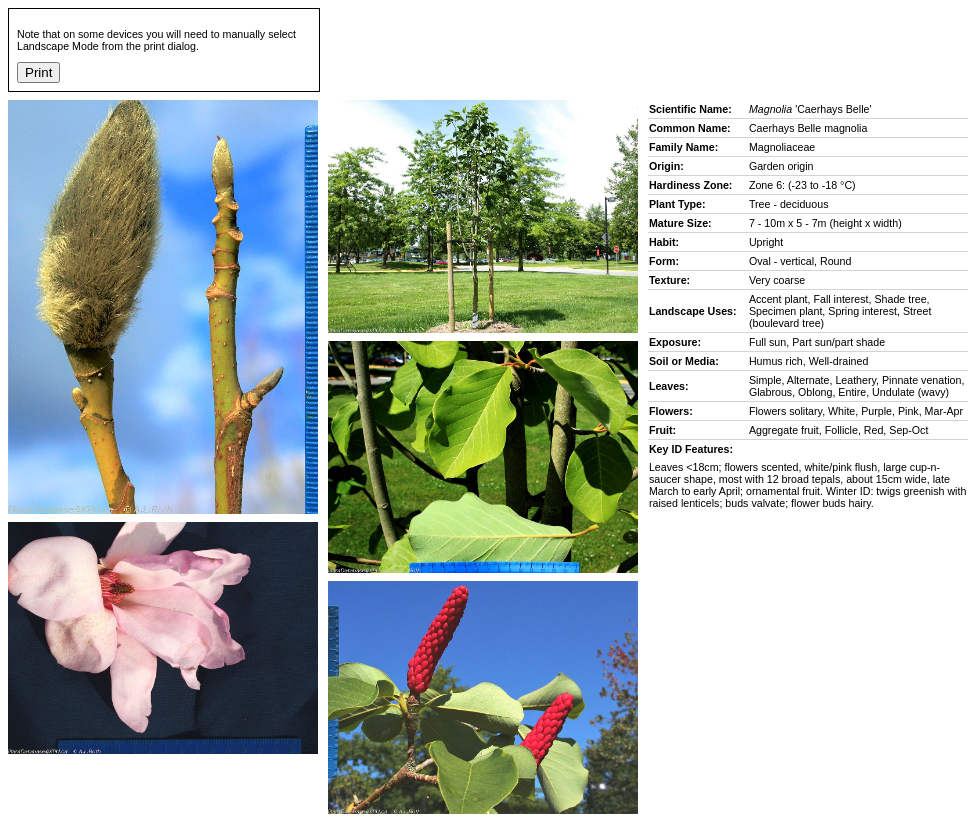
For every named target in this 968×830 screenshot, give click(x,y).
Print (38, 72)
